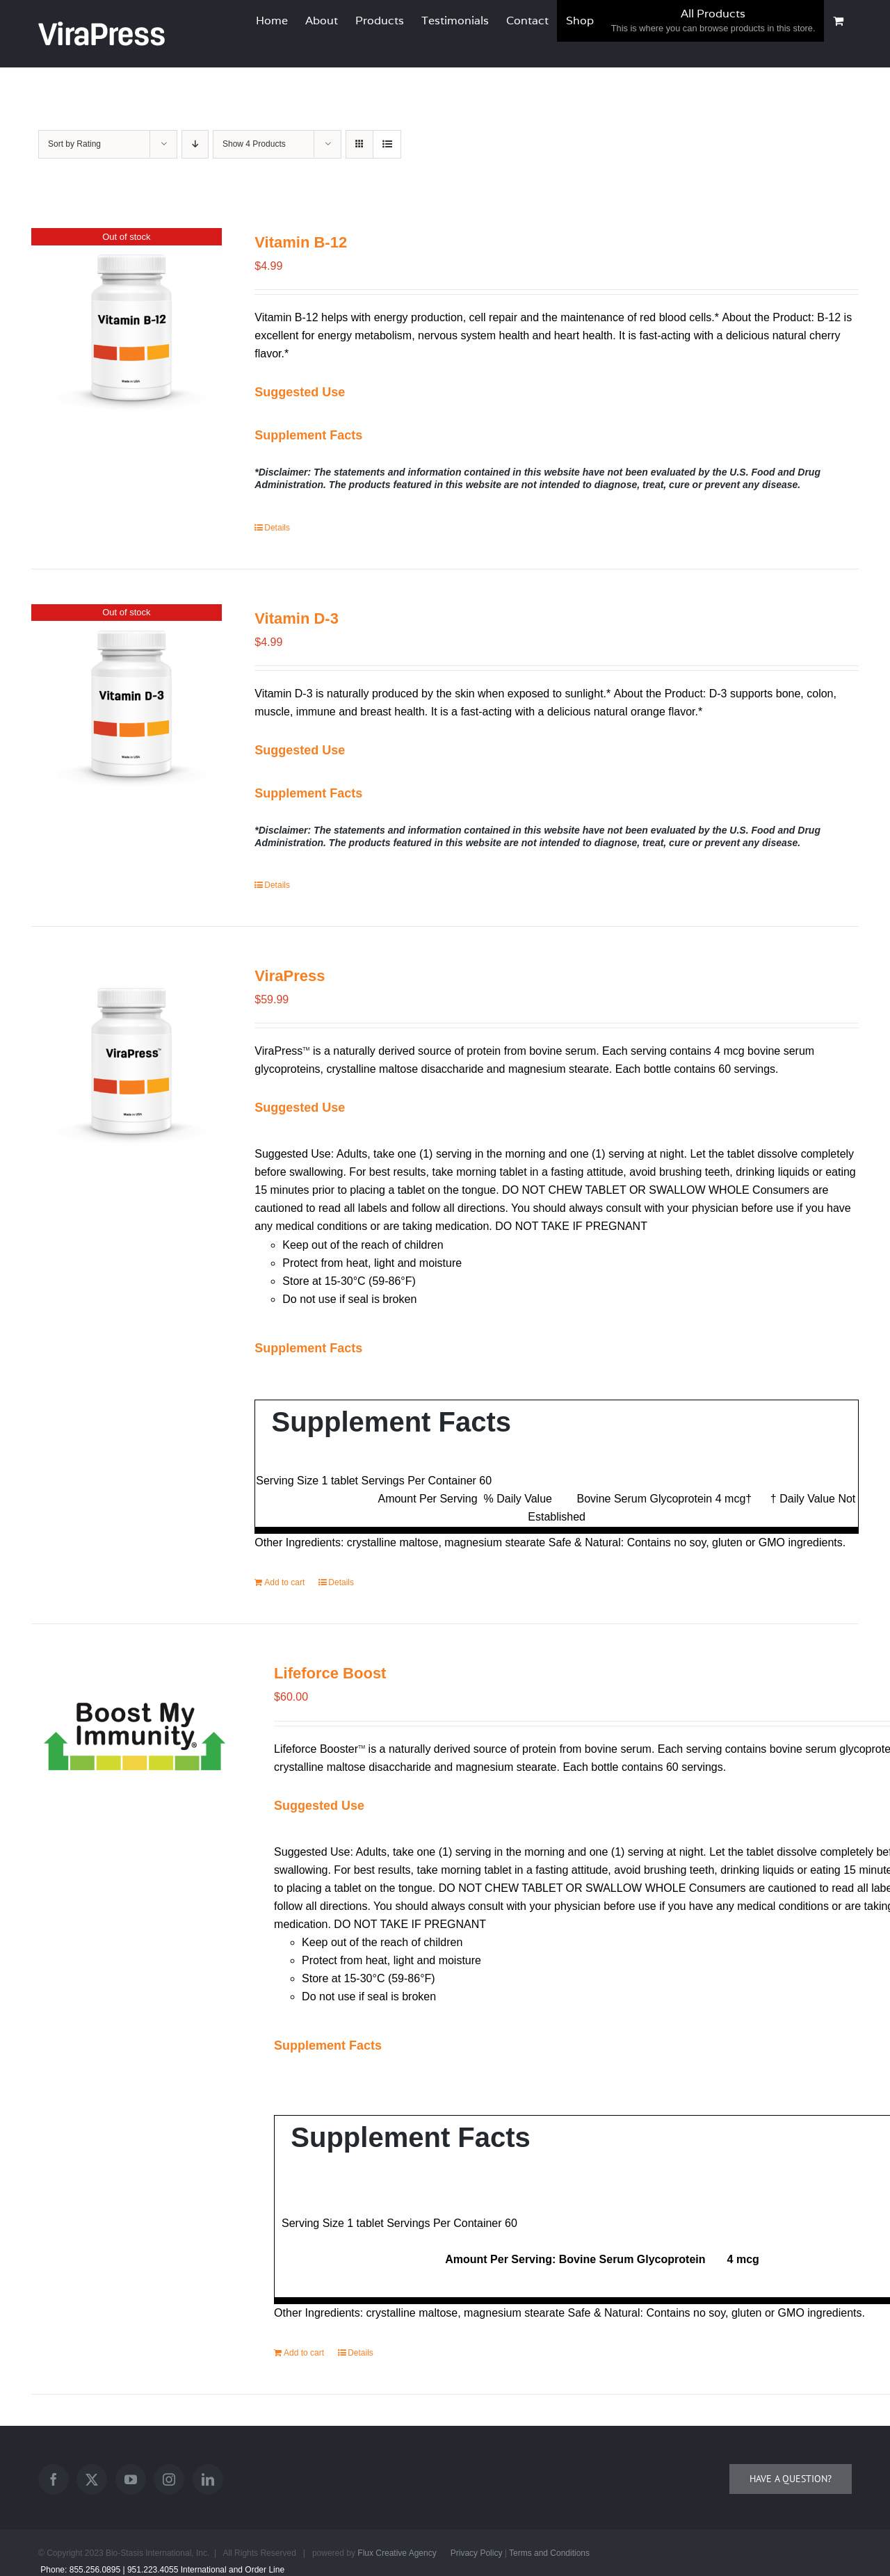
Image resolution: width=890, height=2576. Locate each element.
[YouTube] (130, 2479)
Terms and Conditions (549, 2553)
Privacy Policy (477, 2553)
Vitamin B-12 (300, 242)
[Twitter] (91, 2479)
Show (254, 144)
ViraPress (289, 976)
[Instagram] (169, 2479)
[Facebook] (53, 2479)
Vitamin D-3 (296, 618)
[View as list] (386, 144)
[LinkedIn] (208, 2479)
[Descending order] (195, 144)
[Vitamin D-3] (126, 708)
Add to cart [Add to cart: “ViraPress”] (284, 1582)
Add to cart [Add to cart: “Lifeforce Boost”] (304, 2353)
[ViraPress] (126, 1065)
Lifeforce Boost (330, 1673)
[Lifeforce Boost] (134, 1732)
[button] (299, 392)
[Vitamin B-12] (126, 332)
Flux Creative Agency (396, 2553)
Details (277, 528)
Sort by (74, 144)
